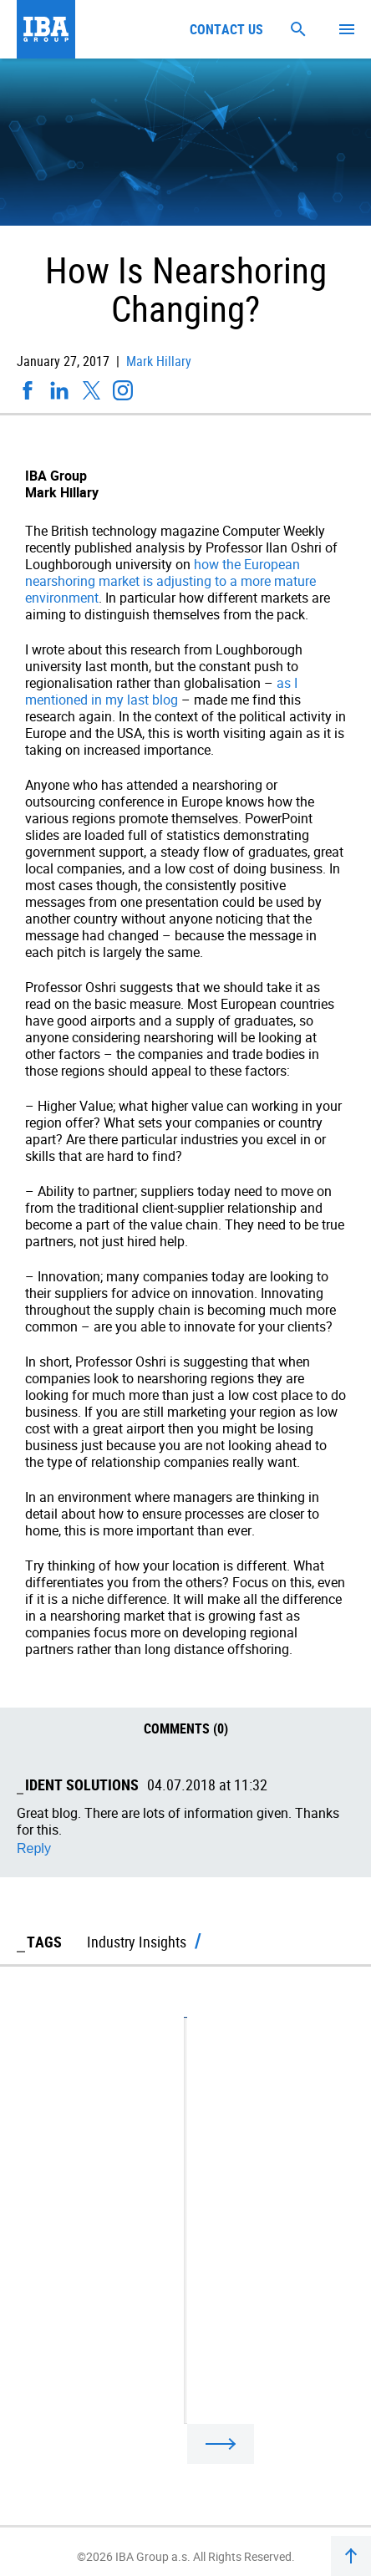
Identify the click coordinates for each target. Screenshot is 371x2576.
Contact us (226, 29)
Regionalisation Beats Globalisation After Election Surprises (185, 2264)
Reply (34, 1848)
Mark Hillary (157, 361)
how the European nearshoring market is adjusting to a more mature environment (170, 581)
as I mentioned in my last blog (161, 691)
